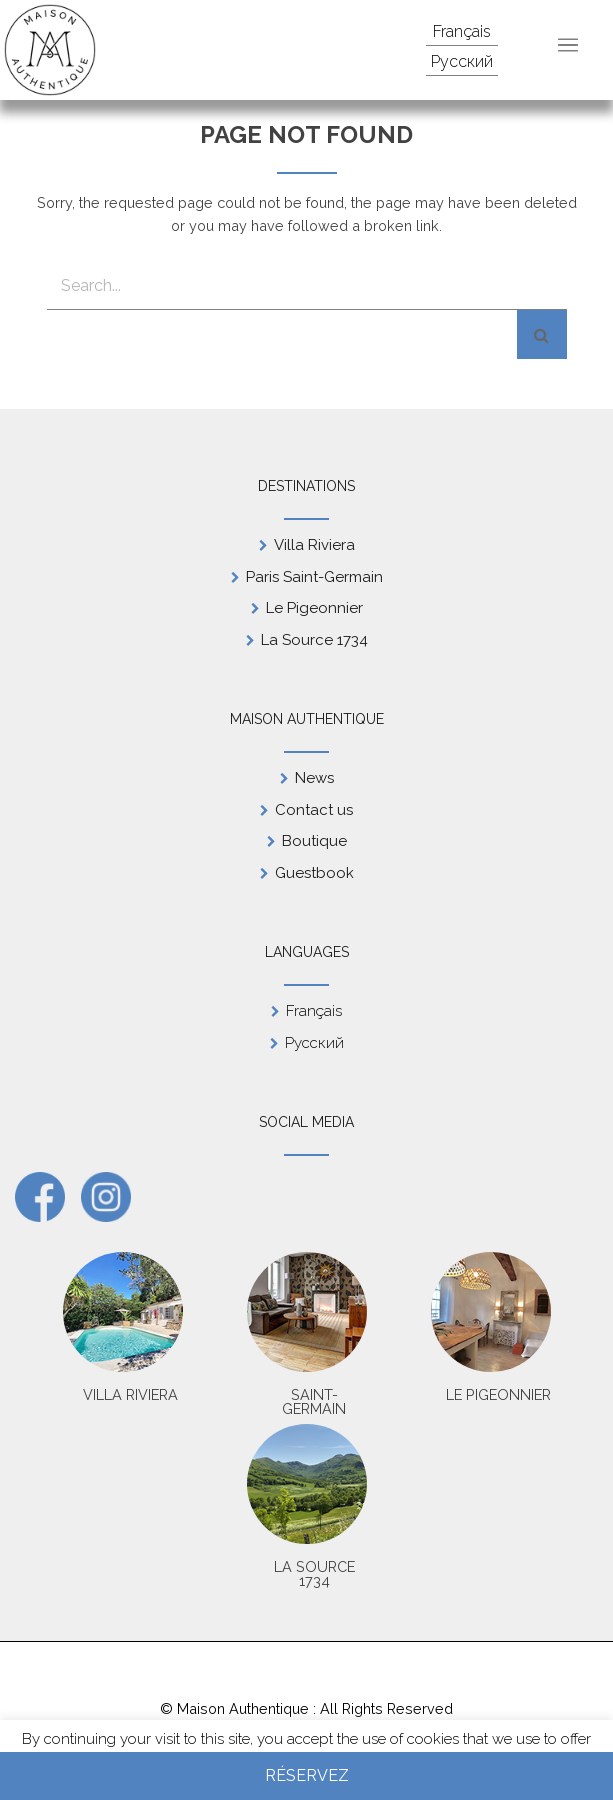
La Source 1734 (314, 640)
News (314, 778)
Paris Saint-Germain (314, 577)
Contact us (314, 810)
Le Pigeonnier (314, 608)
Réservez (307, 1775)
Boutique (314, 841)
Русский (462, 61)
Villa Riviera (314, 545)
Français (462, 31)
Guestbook (314, 873)
